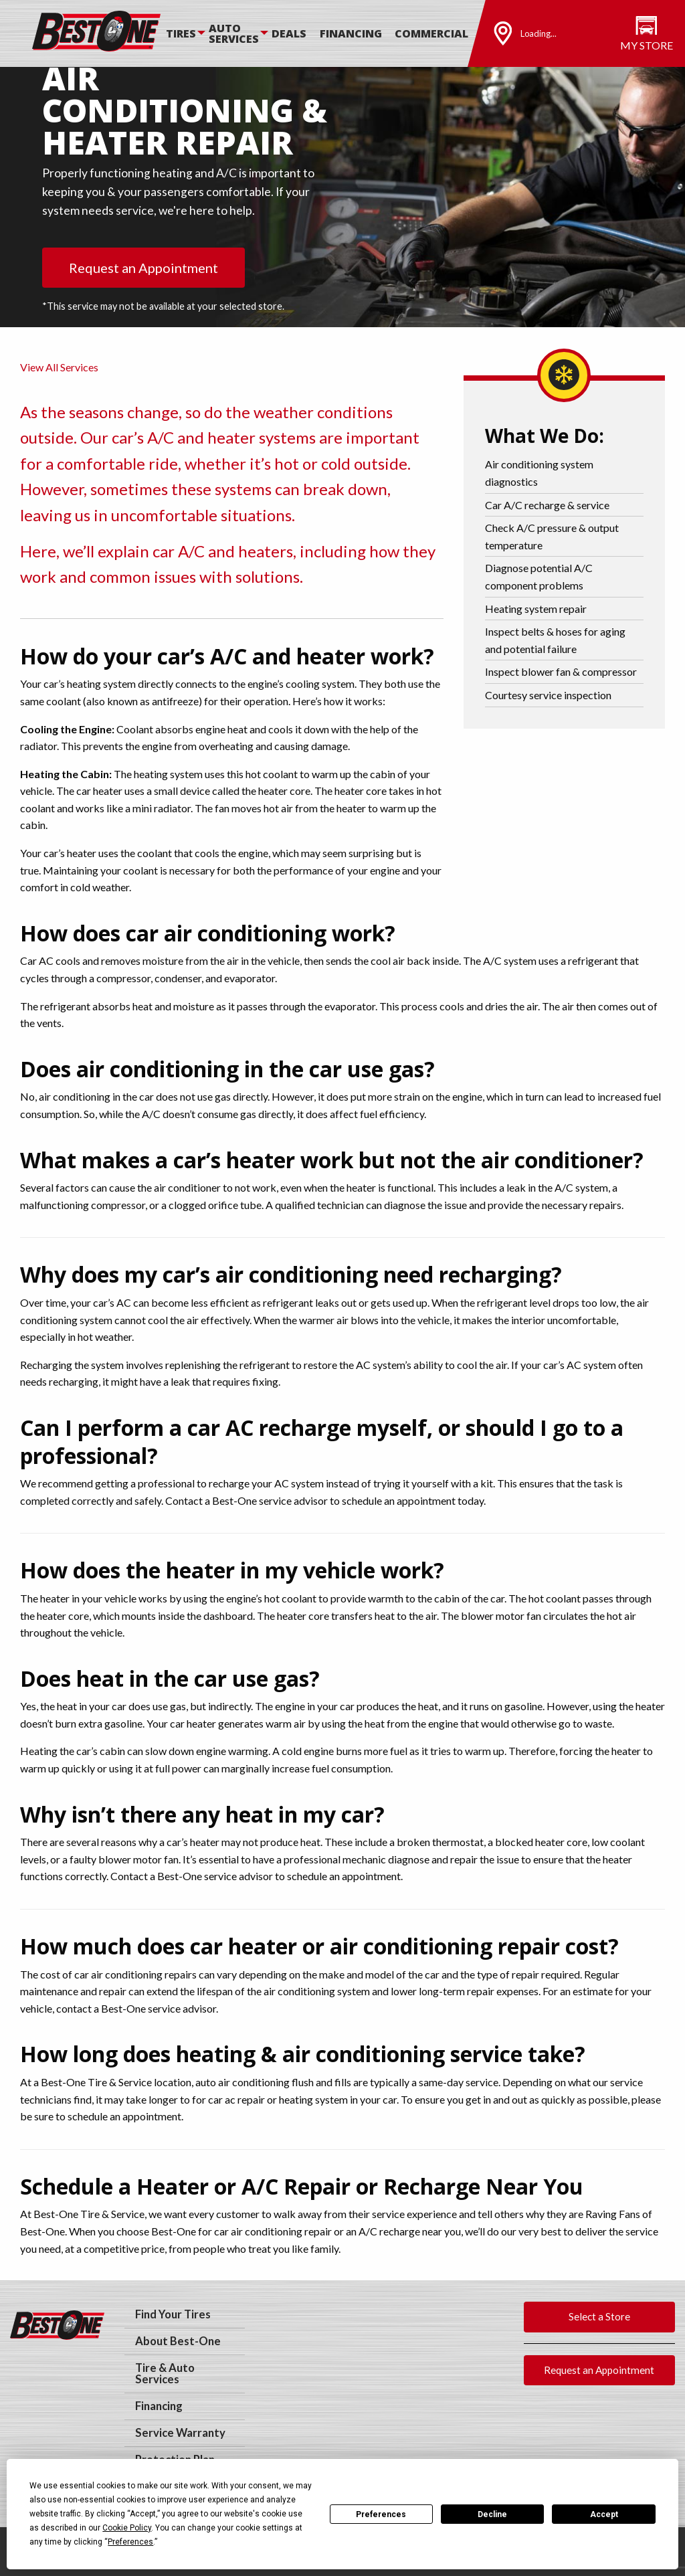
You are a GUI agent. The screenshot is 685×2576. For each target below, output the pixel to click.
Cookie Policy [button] (126, 2528)
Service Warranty (180, 2433)
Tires (181, 33)
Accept (604, 2514)
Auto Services (234, 33)
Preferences (381, 2514)
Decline (492, 2514)
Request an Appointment (143, 268)
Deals (289, 33)
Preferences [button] (130, 2542)
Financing (351, 33)
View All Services (59, 367)
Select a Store (599, 2316)
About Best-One (178, 2341)
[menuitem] (187, 33)
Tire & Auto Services (165, 2373)
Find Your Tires (173, 2314)
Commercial (431, 33)
